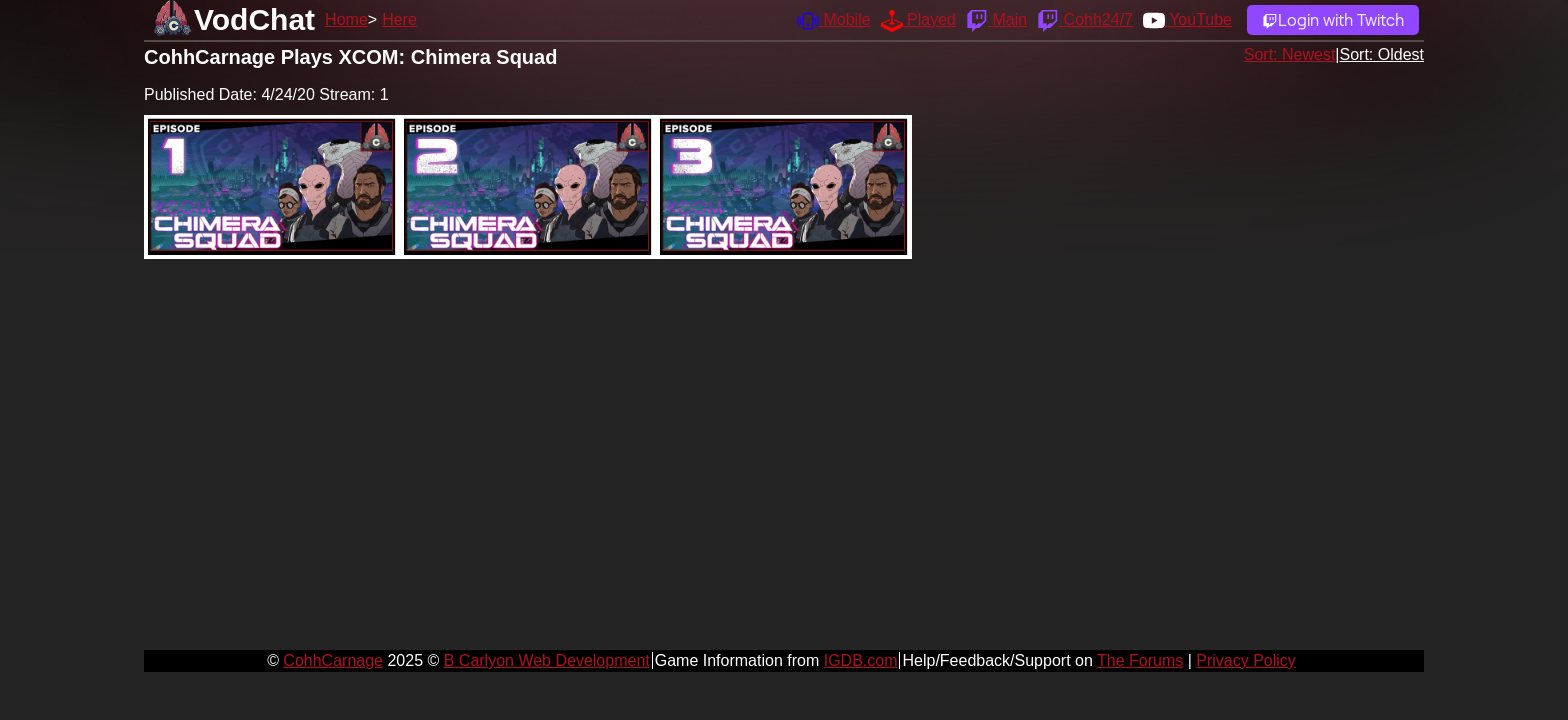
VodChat (254, 19)
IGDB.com (861, 660)
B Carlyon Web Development (547, 660)
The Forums (1140, 660)
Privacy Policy (1246, 660)
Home (346, 19)
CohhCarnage (333, 660)
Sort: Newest (1290, 54)
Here (399, 19)
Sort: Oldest (1382, 54)
